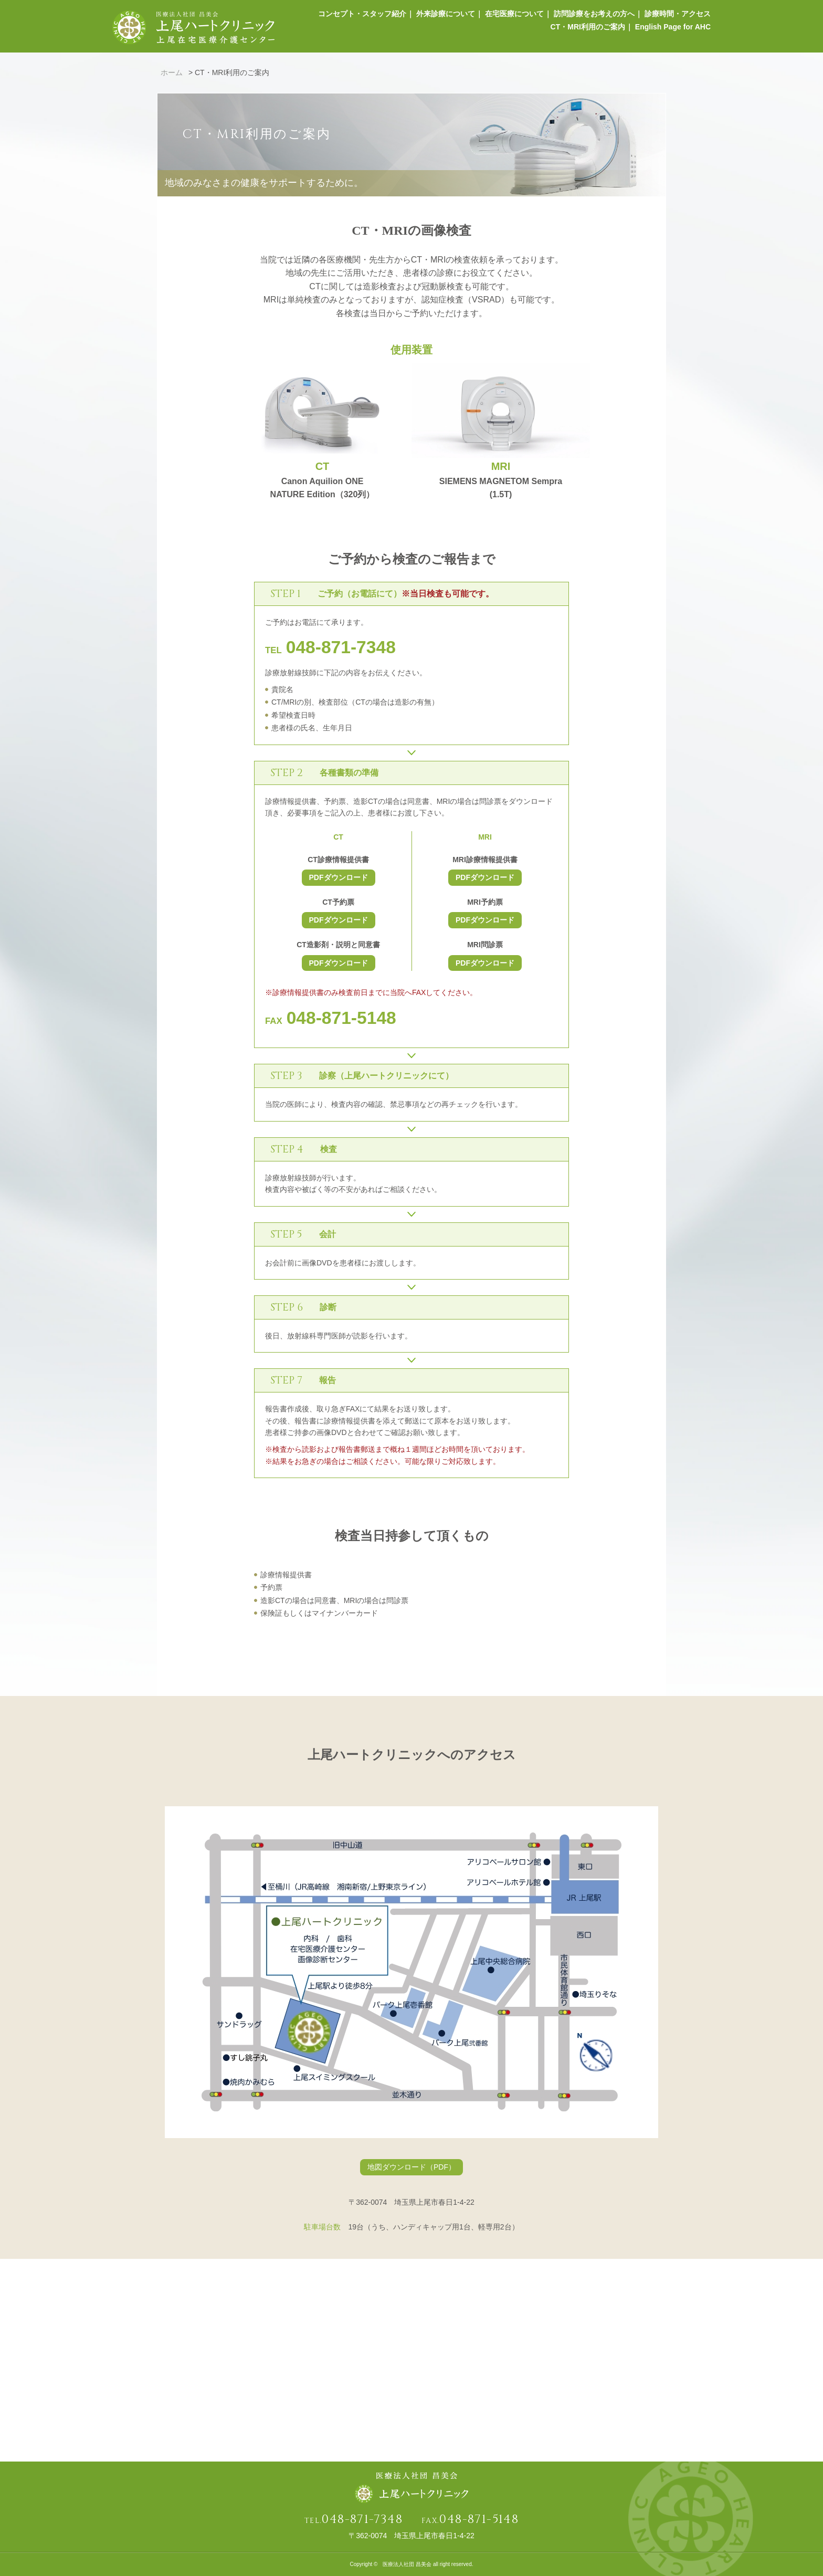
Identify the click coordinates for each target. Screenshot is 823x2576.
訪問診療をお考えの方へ (592, 16)
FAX (330, 1021)
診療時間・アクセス (678, 16)
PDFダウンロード (338, 877)
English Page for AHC (673, 32)
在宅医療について (511, 16)
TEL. (353, 2521)
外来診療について (441, 16)
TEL (330, 650)
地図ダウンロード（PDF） (411, 2167)
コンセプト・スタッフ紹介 (356, 16)
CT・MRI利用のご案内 (586, 32)
